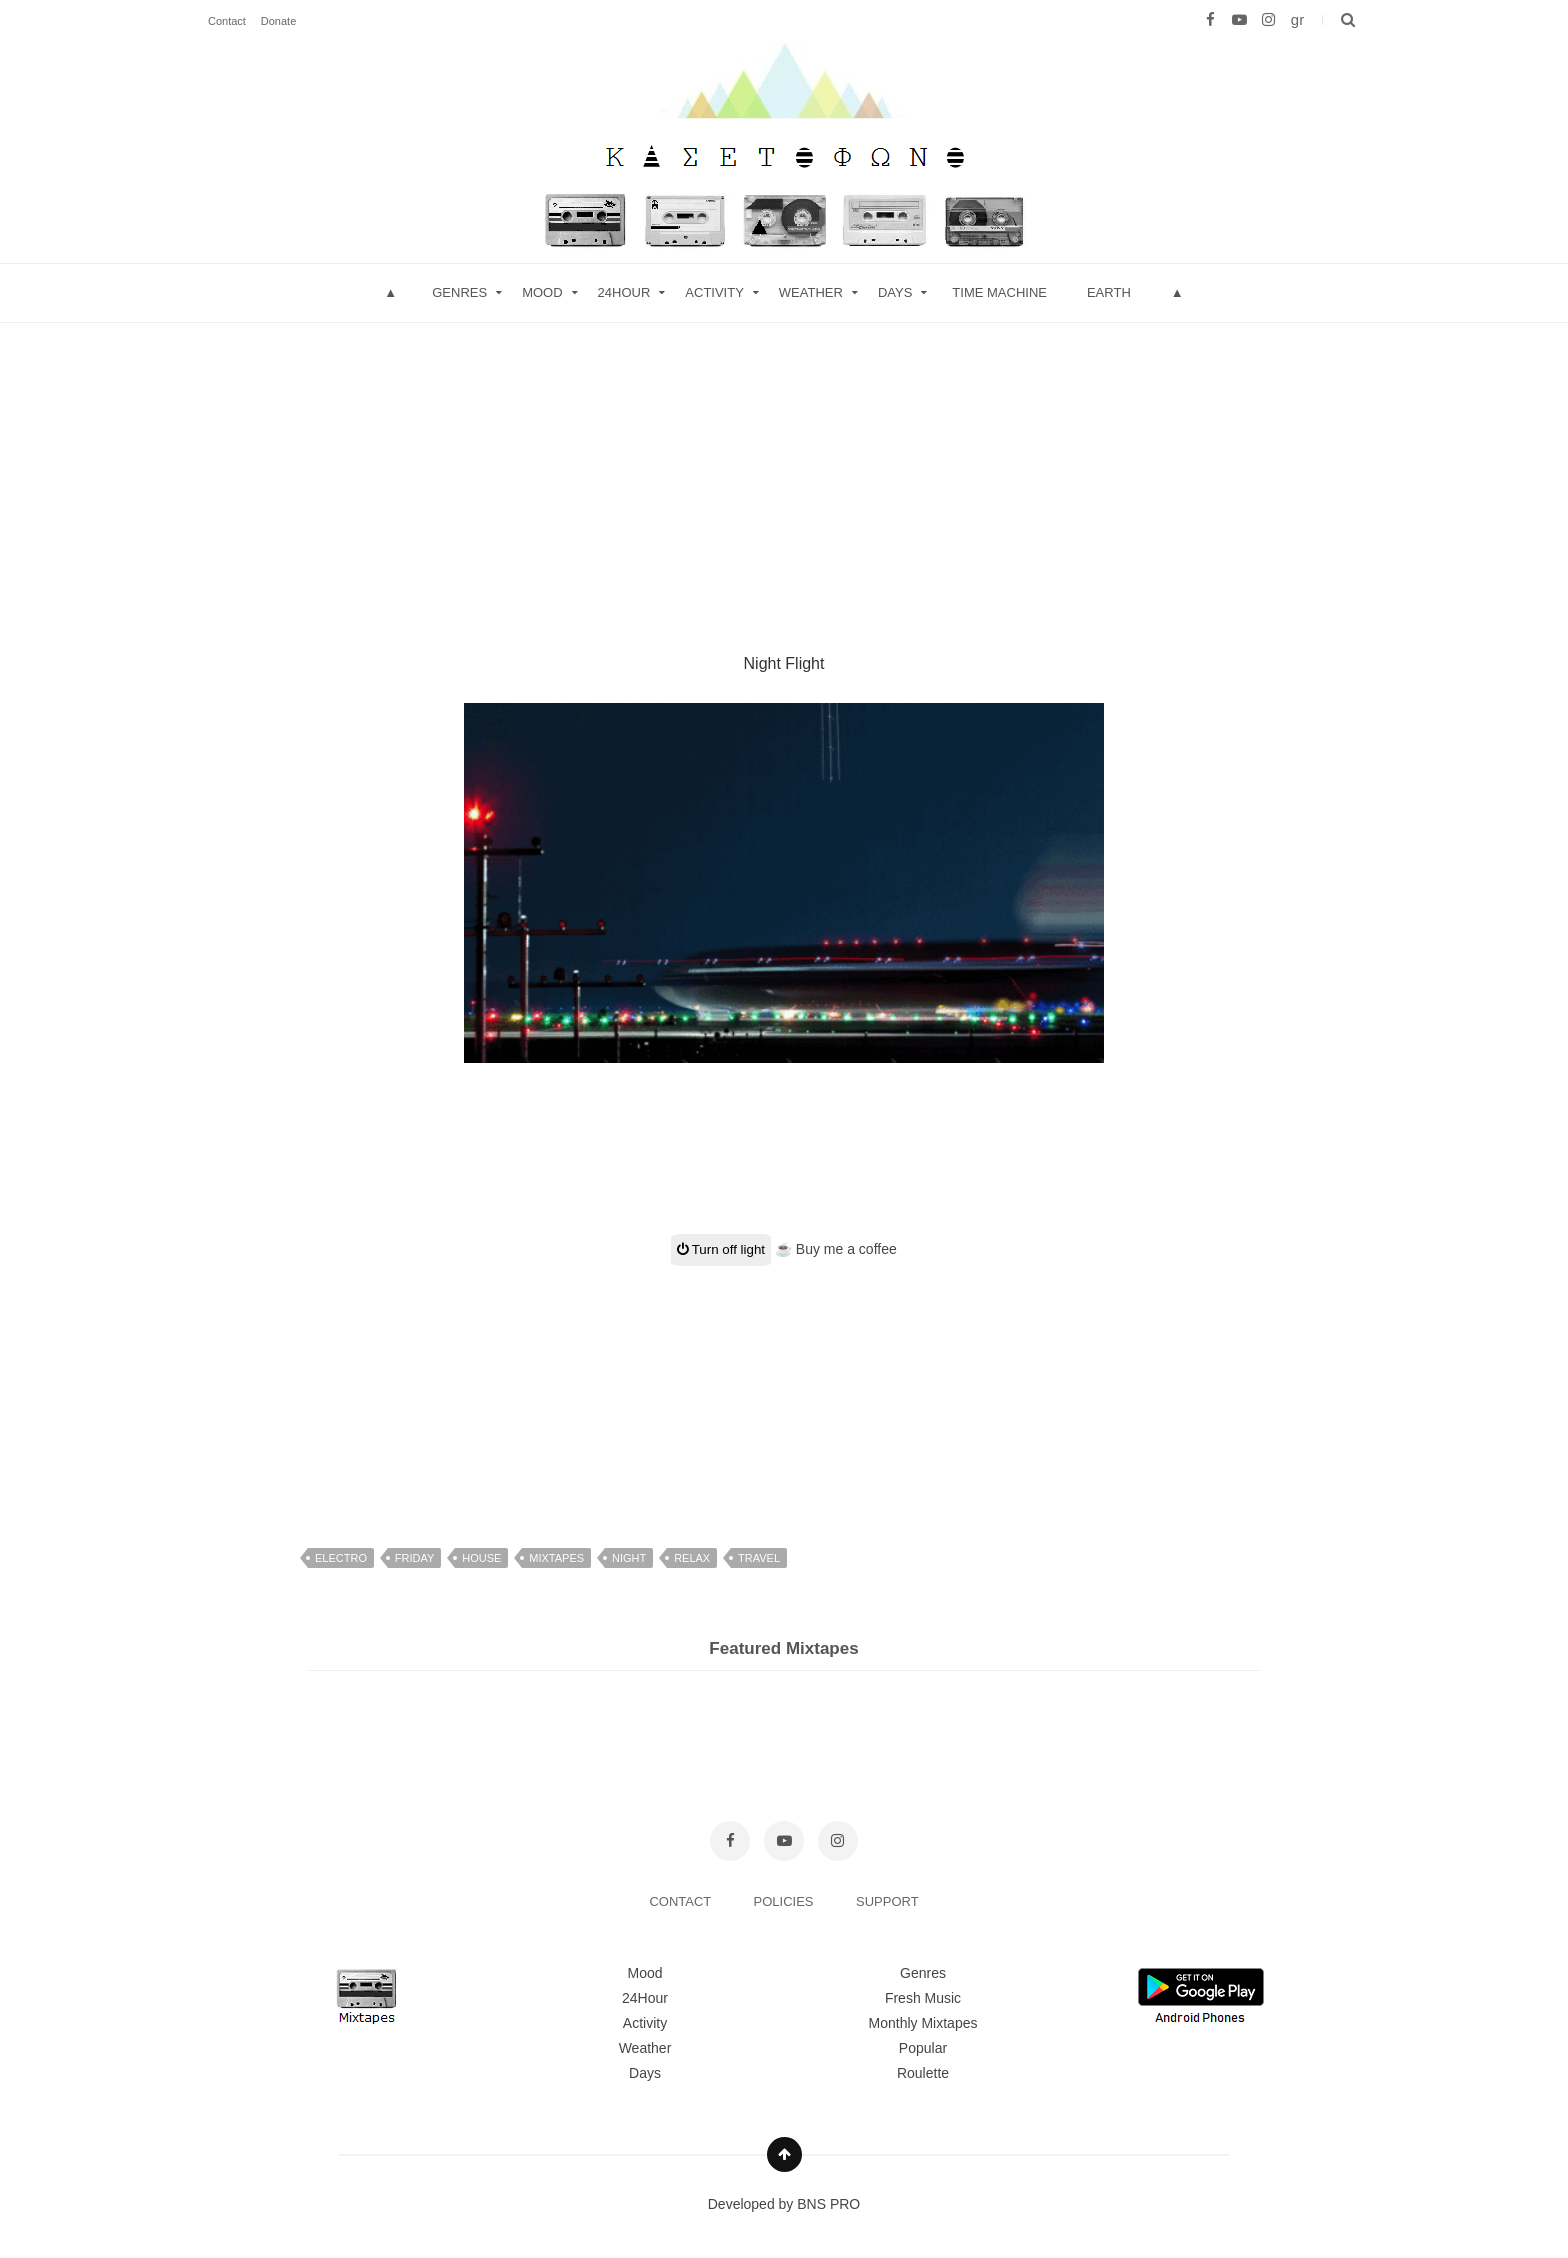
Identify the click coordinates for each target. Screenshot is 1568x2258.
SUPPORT (887, 1901)
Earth (1109, 292)
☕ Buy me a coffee (836, 1249)
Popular (923, 2048)
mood (542, 292)
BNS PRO (828, 2204)
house (481, 1558)
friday (415, 1558)
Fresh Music (923, 1998)
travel (759, 1558)
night (629, 1558)
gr (1297, 19)
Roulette (923, 2073)
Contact (227, 21)
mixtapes (556, 1558)
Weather (811, 292)
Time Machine (999, 292)
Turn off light (721, 1249)
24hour (624, 292)
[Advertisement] (784, 463)
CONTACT (681, 1901)
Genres (459, 292)
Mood (644, 1973)
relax (692, 1558)
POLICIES (786, 1901)
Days (895, 292)
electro (341, 1558)
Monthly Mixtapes (923, 2023)
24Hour (645, 1998)
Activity (714, 292)
